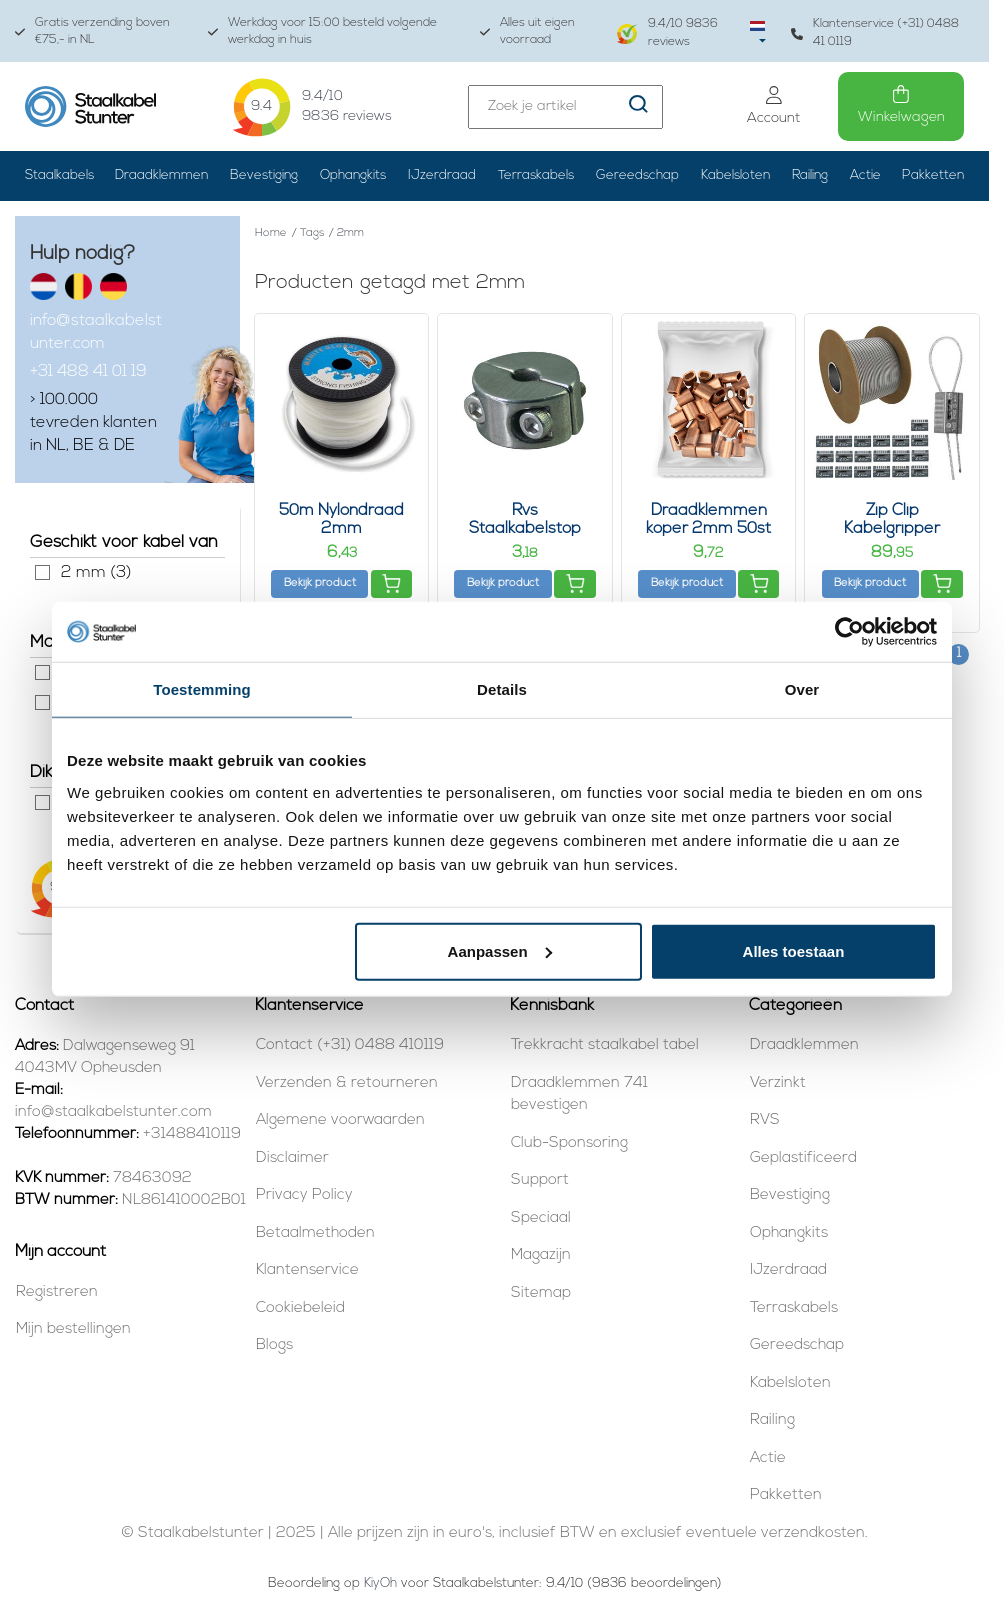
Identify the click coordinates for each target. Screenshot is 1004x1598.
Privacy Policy (304, 1195)
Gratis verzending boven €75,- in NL (92, 31)
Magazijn (541, 1255)
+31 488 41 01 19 (88, 372)
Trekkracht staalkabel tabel (605, 1045)
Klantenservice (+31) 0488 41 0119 (875, 32)
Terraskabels (536, 175)
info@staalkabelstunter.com (96, 332)
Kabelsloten (735, 175)
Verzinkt (778, 1083)
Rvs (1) (42, 672)
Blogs (274, 1345)
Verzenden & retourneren (347, 1083)
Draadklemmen (161, 175)
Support (540, 1180)
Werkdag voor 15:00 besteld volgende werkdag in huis (322, 31)
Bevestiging (264, 175)
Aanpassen (500, 950)
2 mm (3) (42, 572)
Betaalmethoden (315, 1233)
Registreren (57, 1292)
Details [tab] (502, 689)
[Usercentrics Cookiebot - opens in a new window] (849, 632)
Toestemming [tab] (202, 689)
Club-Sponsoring (569, 1143)
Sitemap (541, 1293)
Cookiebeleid (300, 1308)
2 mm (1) (42, 802)
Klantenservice (307, 1270)
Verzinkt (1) (42, 702)
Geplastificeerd (803, 1158)
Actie (865, 175)
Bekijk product (320, 583)
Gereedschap (637, 175)
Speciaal (541, 1218)
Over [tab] (802, 689)
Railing (810, 175)
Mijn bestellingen (73, 1329)
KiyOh (380, 1583)
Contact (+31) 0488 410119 (350, 1045)
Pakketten (933, 175)
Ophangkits (353, 175)
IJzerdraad (442, 175)
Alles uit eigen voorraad (527, 31)
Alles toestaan (794, 950)
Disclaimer (292, 1158)
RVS (765, 1120)
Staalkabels (59, 175)
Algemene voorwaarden (340, 1120)
